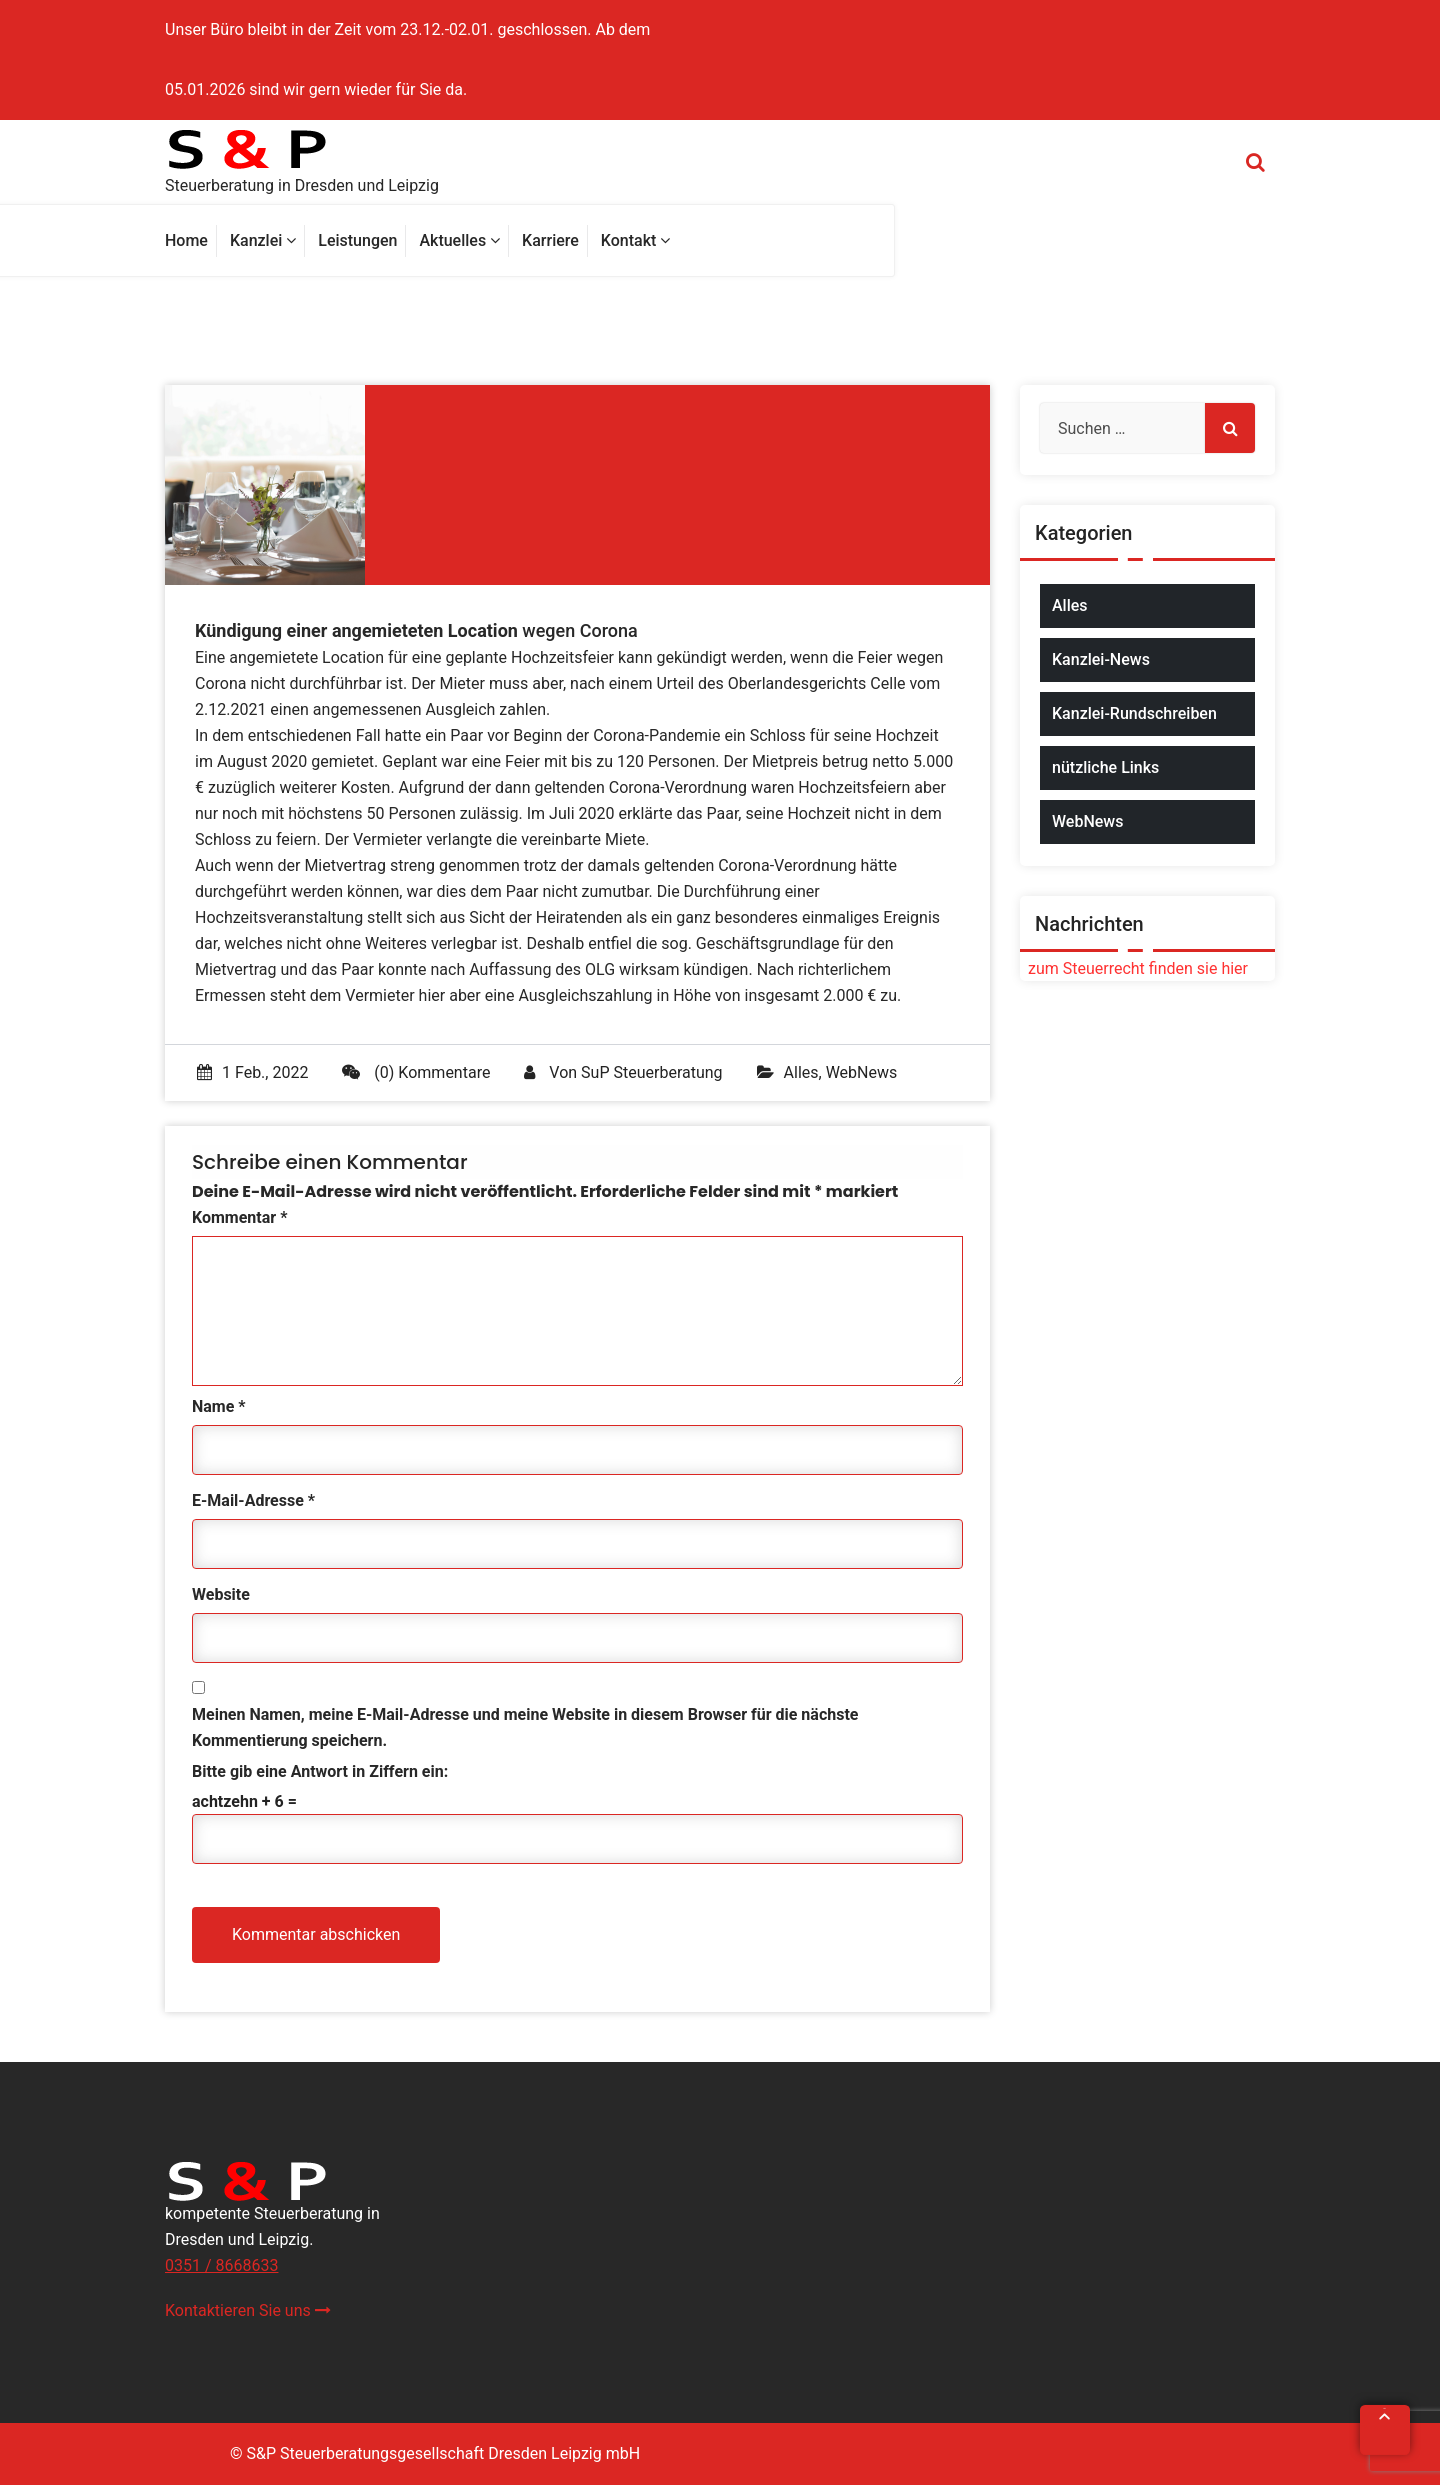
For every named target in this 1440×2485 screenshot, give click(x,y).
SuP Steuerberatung (651, 1072)
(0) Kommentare (416, 1072)
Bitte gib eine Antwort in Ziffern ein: (320, 1771)
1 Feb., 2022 (252, 1072)
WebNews (862, 1072)
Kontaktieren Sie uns (248, 2310)
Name (219, 1406)
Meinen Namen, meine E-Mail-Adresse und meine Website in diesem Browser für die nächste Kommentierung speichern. (525, 1727)
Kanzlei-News (1101, 659)
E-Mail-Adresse (253, 1500)
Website (221, 1594)
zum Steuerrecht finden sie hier (1134, 968)
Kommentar (239, 1217)
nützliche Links (1105, 767)
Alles (801, 1072)
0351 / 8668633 (221, 2265)
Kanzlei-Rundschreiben (1134, 713)
